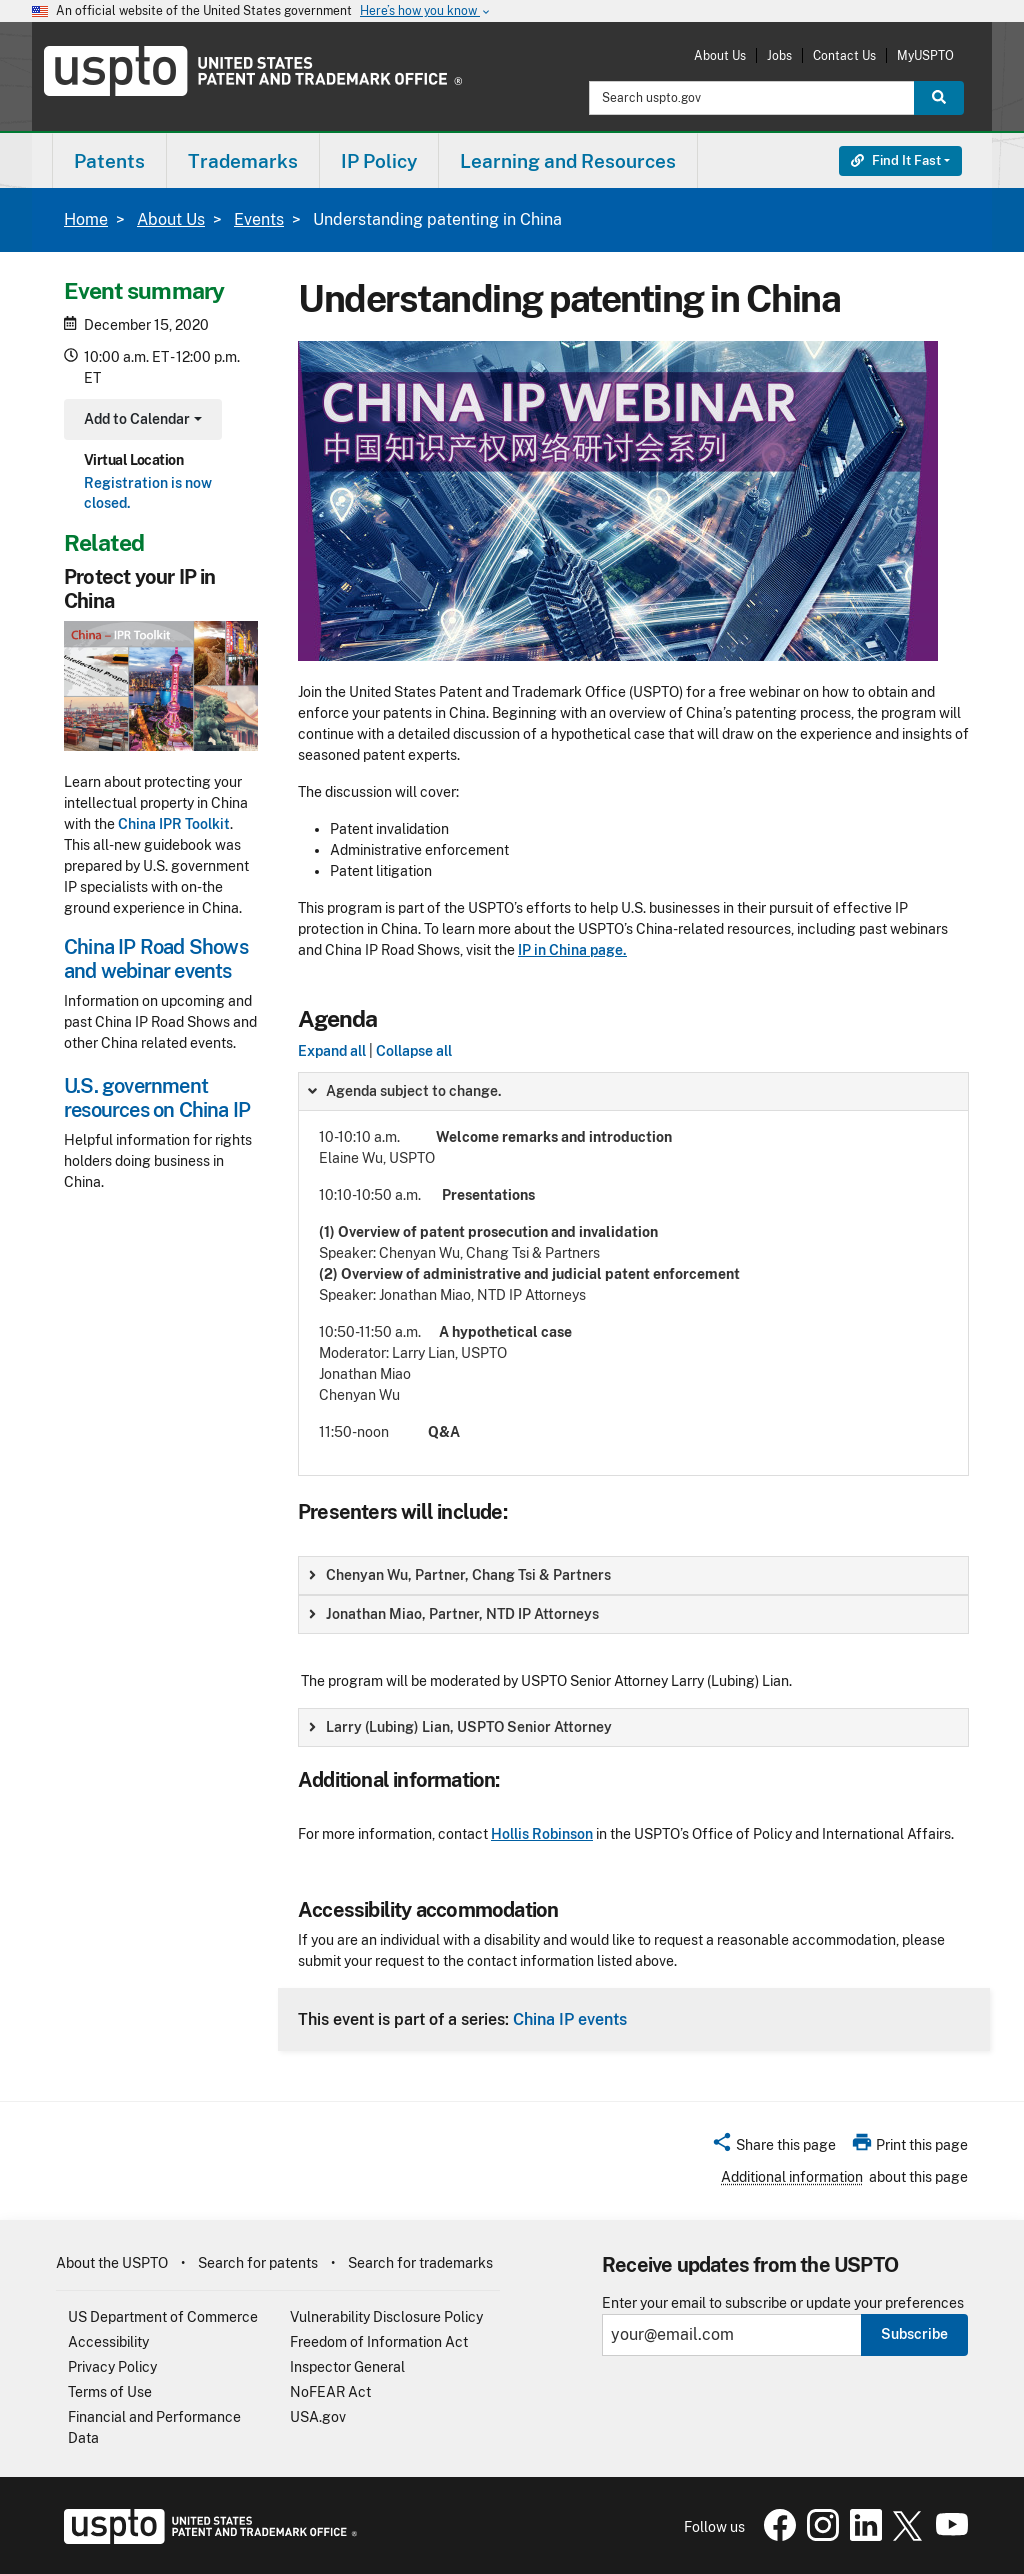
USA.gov (318, 2417)
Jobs (779, 55)
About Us (720, 55)
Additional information (792, 2177)
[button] (773, 2148)
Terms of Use (110, 2392)
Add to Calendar (140, 421)
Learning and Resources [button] (568, 161)
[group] (633, 1274)
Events (259, 219)
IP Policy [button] (379, 161)
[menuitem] (109, 160)
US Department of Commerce (163, 2317)
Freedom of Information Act (379, 2342)
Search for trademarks (420, 2263)
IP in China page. (572, 950)
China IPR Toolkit (174, 824)
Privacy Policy (112, 2367)
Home (86, 219)
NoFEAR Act (330, 2392)
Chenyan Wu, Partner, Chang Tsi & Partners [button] (460, 1575)
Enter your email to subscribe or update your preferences (783, 2303)
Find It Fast (896, 160)
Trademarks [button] (243, 161)
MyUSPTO (925, 55)
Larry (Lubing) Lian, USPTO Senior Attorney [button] (460, 1727)
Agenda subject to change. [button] (404, 1091)
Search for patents (258, 2263)
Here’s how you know (426, 11)
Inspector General (347, 2367)
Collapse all (414, 1051)
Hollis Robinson (542, 1834)
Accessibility (108, 2342)
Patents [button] (109, 161)
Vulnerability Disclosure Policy (386, 2317)
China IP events (570, 2019)
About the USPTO (112, 2263)
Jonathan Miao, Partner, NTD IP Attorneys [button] (454, 1614)
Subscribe (914, 2334)
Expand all (332, 1051)
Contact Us (844, 55)
